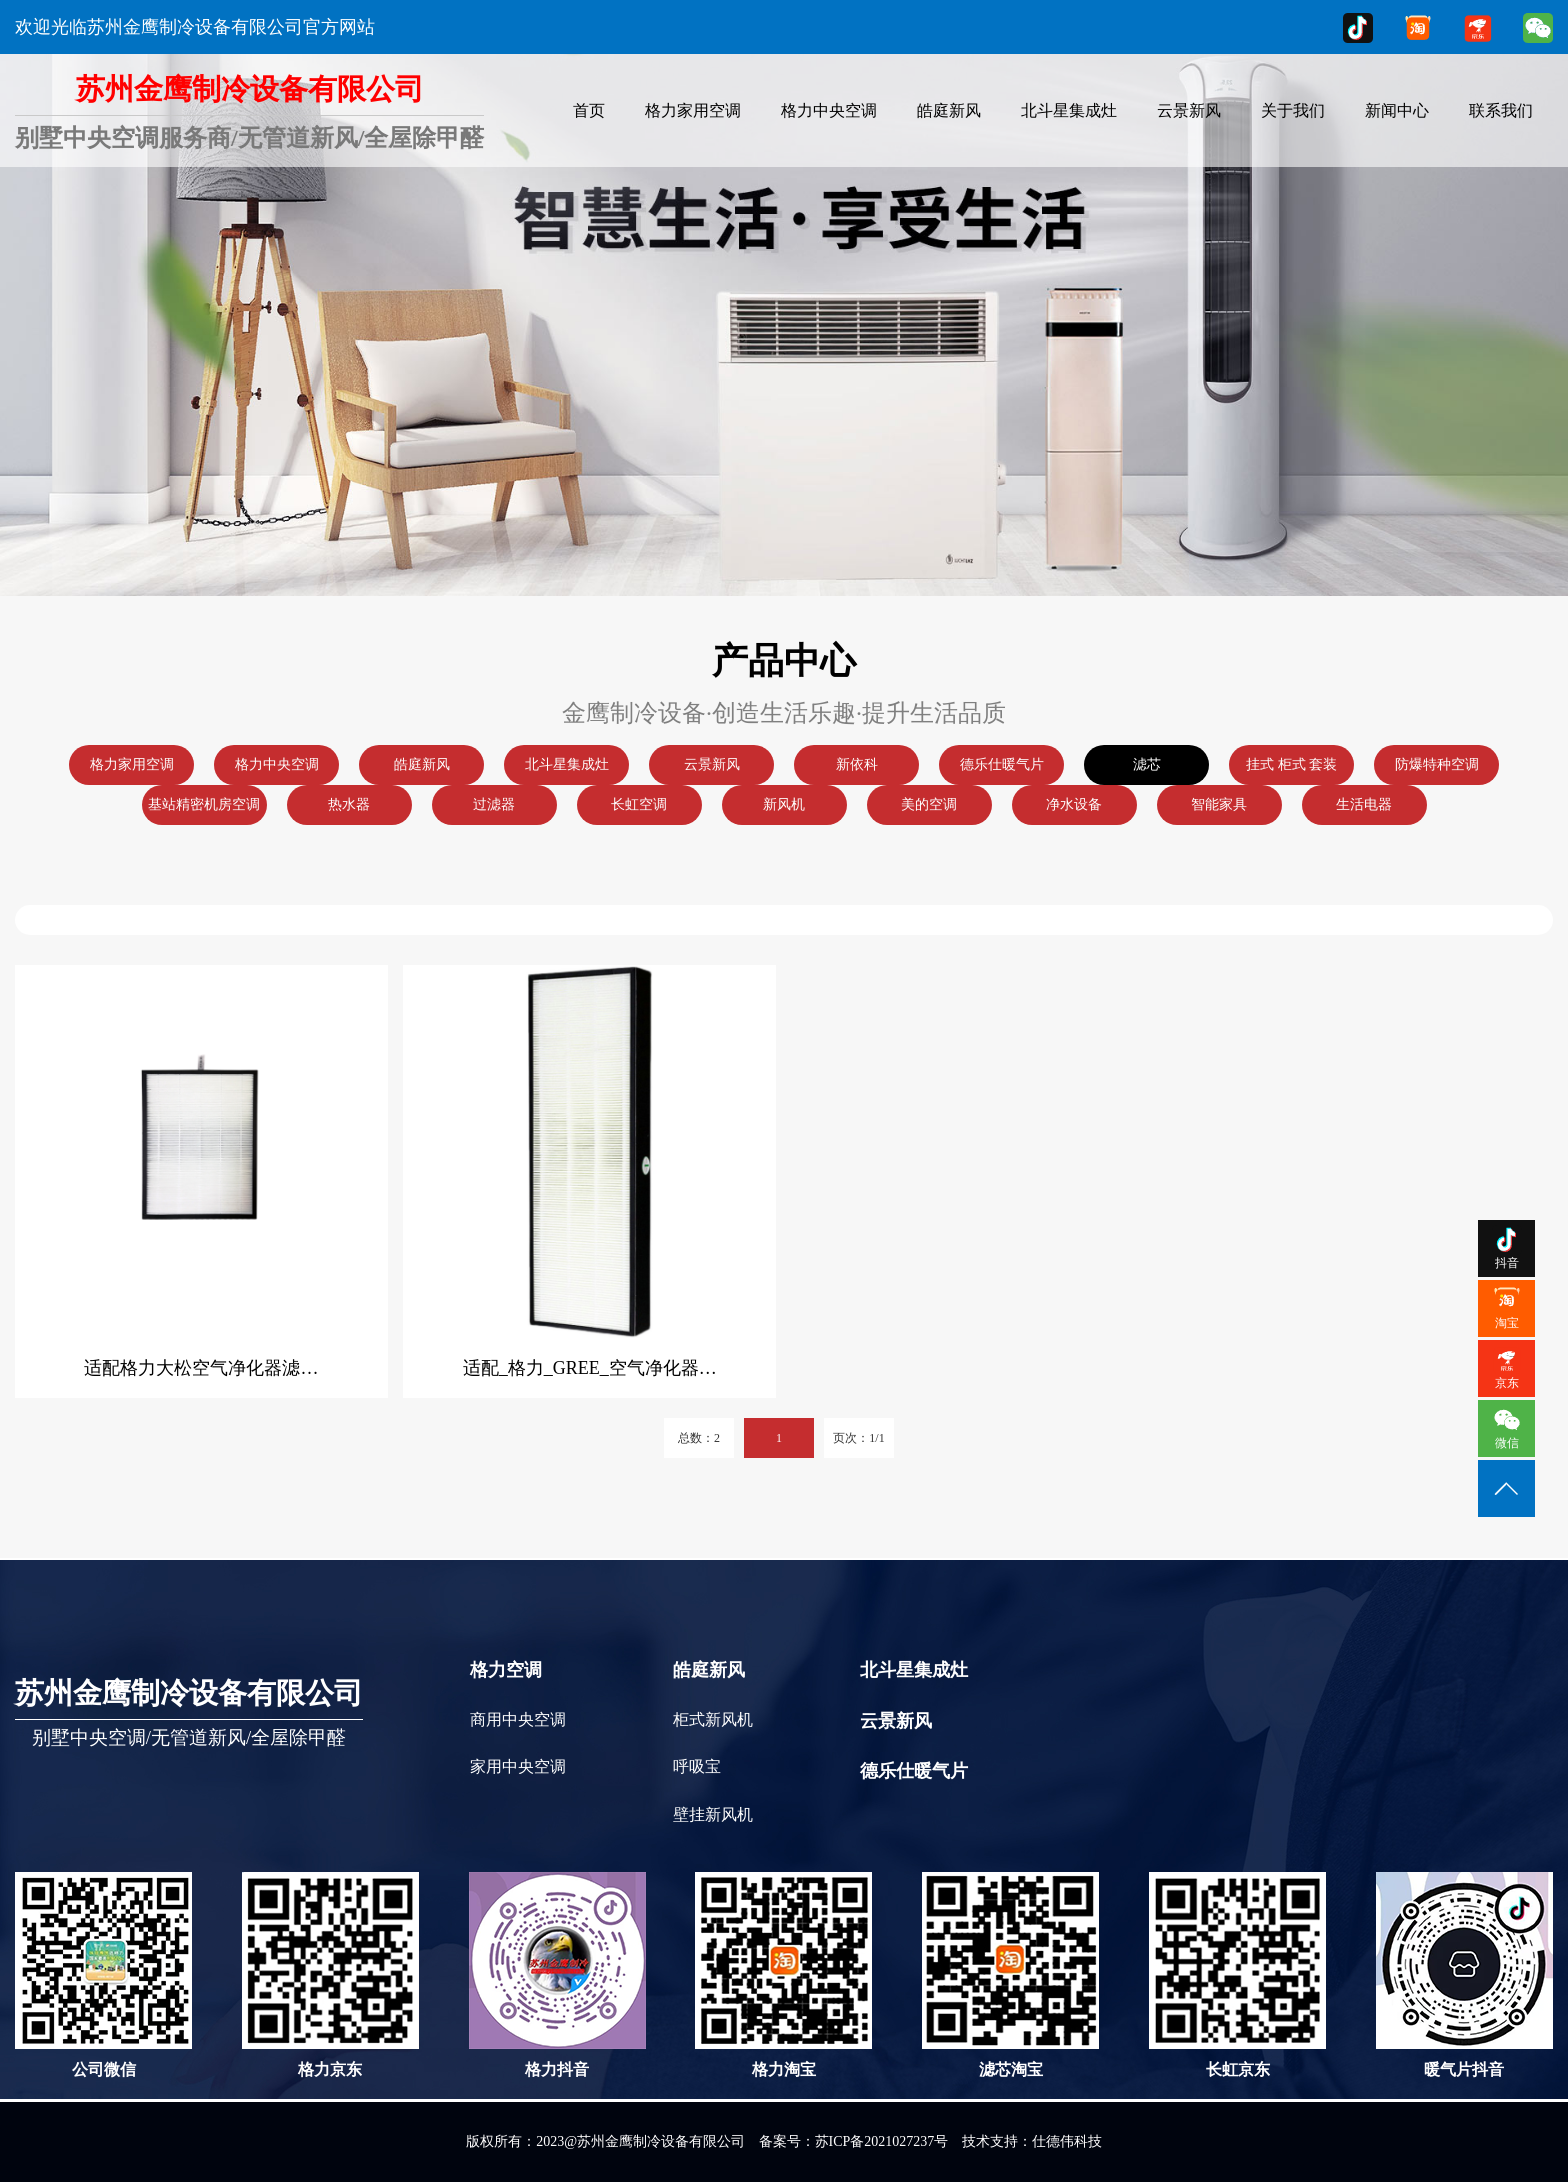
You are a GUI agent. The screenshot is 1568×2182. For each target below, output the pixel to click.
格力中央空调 (829, 110)
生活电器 (1364, 804)
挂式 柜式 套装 (1291, 764)
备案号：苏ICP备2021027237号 (854, 2141)
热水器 (349, 804)
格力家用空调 (693, 110)
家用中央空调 (518, 1766)
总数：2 (699, 1438)
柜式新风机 (713, 1719)
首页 (589, 110)
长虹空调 (639, 804)
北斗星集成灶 (1069, 110)
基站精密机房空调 (204, 804)
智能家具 (1219, 804)
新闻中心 (1397, 110)
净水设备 (1074, 804)
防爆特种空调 (1437, 764)
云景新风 (1189, 110)
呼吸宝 (697, 1766)
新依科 (857, 764)
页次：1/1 (858, 1438)
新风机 (784, 804)
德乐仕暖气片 (1002, 764)
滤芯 (1147, 764)
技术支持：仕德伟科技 (1032, 2141)
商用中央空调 (518, 1719)
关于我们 (1293, 110)
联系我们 (1501, 110)
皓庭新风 (949, 110)
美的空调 (929, 804)
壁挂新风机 (713, 1814)
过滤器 (494, 804)
